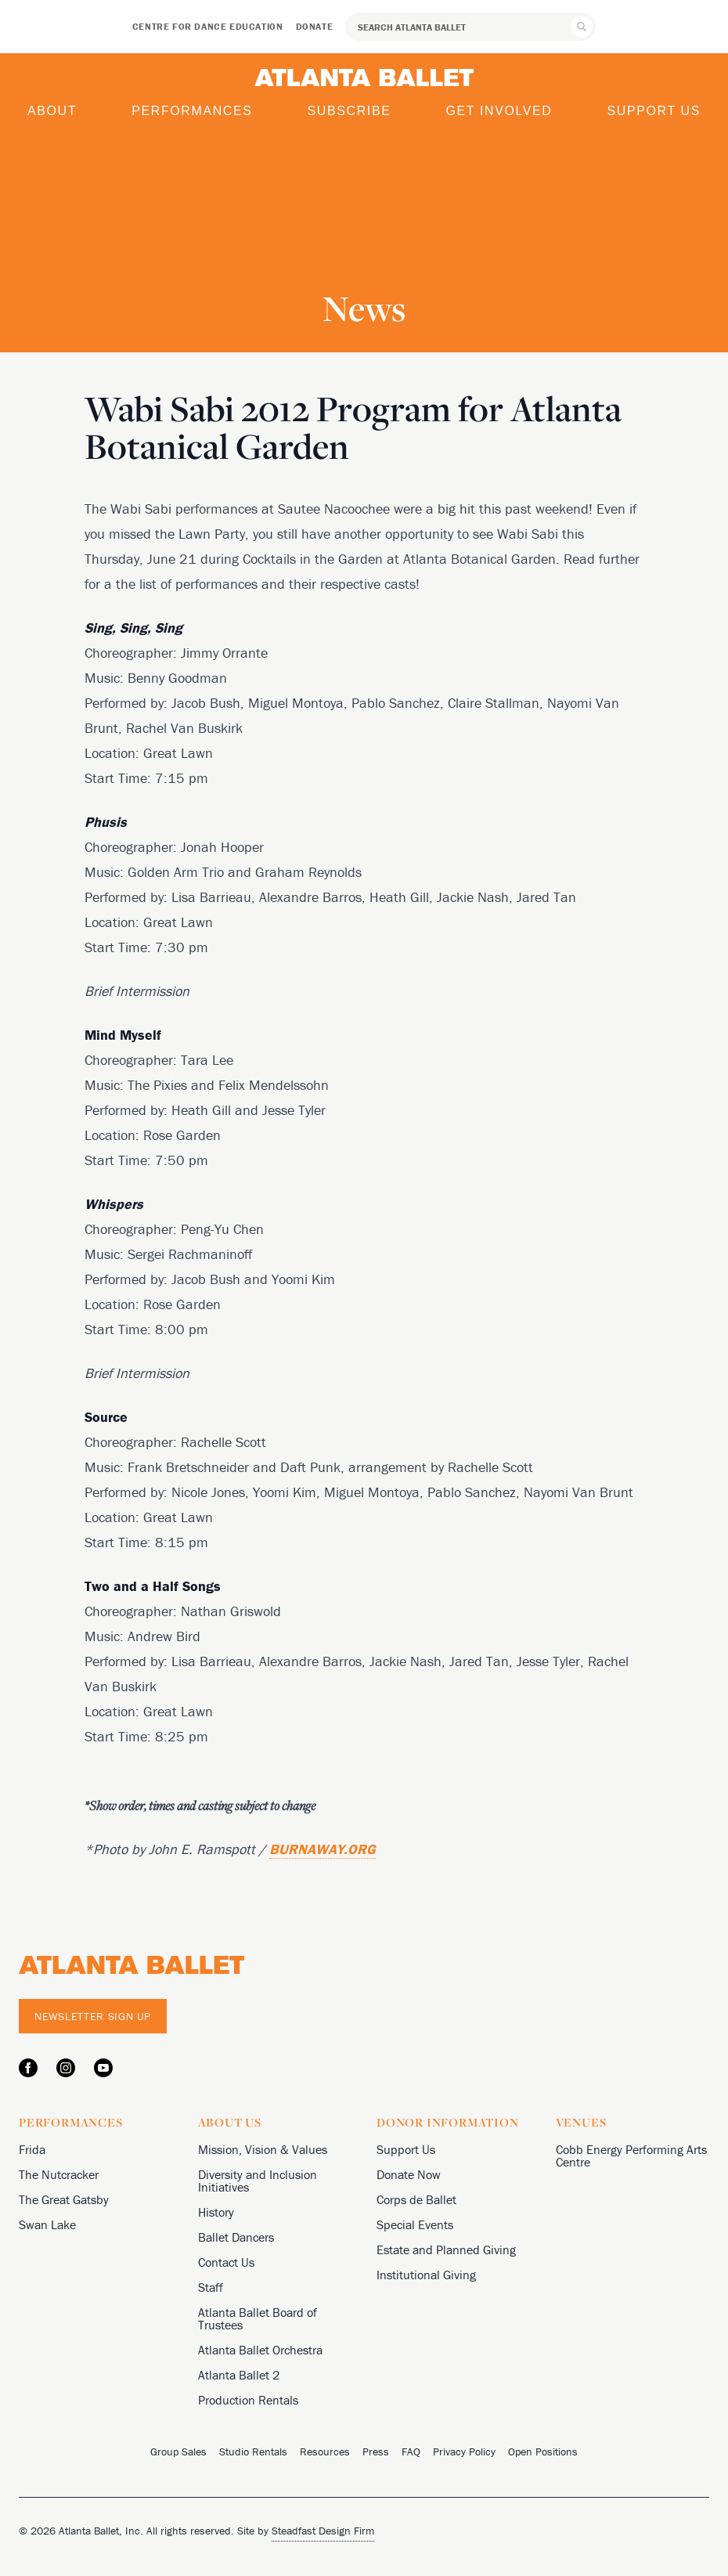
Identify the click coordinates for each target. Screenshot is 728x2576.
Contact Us (226, 2262)
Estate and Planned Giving (446, 2249)
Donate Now (409, 2174)
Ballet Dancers (236, 2237)
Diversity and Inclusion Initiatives (257, 2181)
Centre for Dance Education (207, 26)
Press (375, 2451)
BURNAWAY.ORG (322, 1849)
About (52, 110)
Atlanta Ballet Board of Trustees (257, 2318)
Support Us (654, 110)
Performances (192, 110)
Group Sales (178, 2451)
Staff (210, 2287)
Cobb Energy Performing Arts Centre (631, 2155)
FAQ (411, 2451)
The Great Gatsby (64, 2199)
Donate (314, 26)
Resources (325, 2451)
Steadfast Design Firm (323, 2531)
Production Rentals (248, 2400)
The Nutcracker (59, 2174)
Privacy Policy (464, 2451)
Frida (32, 2149)
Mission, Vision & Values (262, 2149)
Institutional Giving (426, 2274)
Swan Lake (47, 2224)
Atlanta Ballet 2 (238, 2375)
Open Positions (543, 2451)
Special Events (415, 2224)
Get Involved (498, 110)
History (216, 2212)
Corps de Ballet (416, 2199)
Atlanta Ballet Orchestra (260, 2350)
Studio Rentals (253, 2451)
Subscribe (349, 110)
